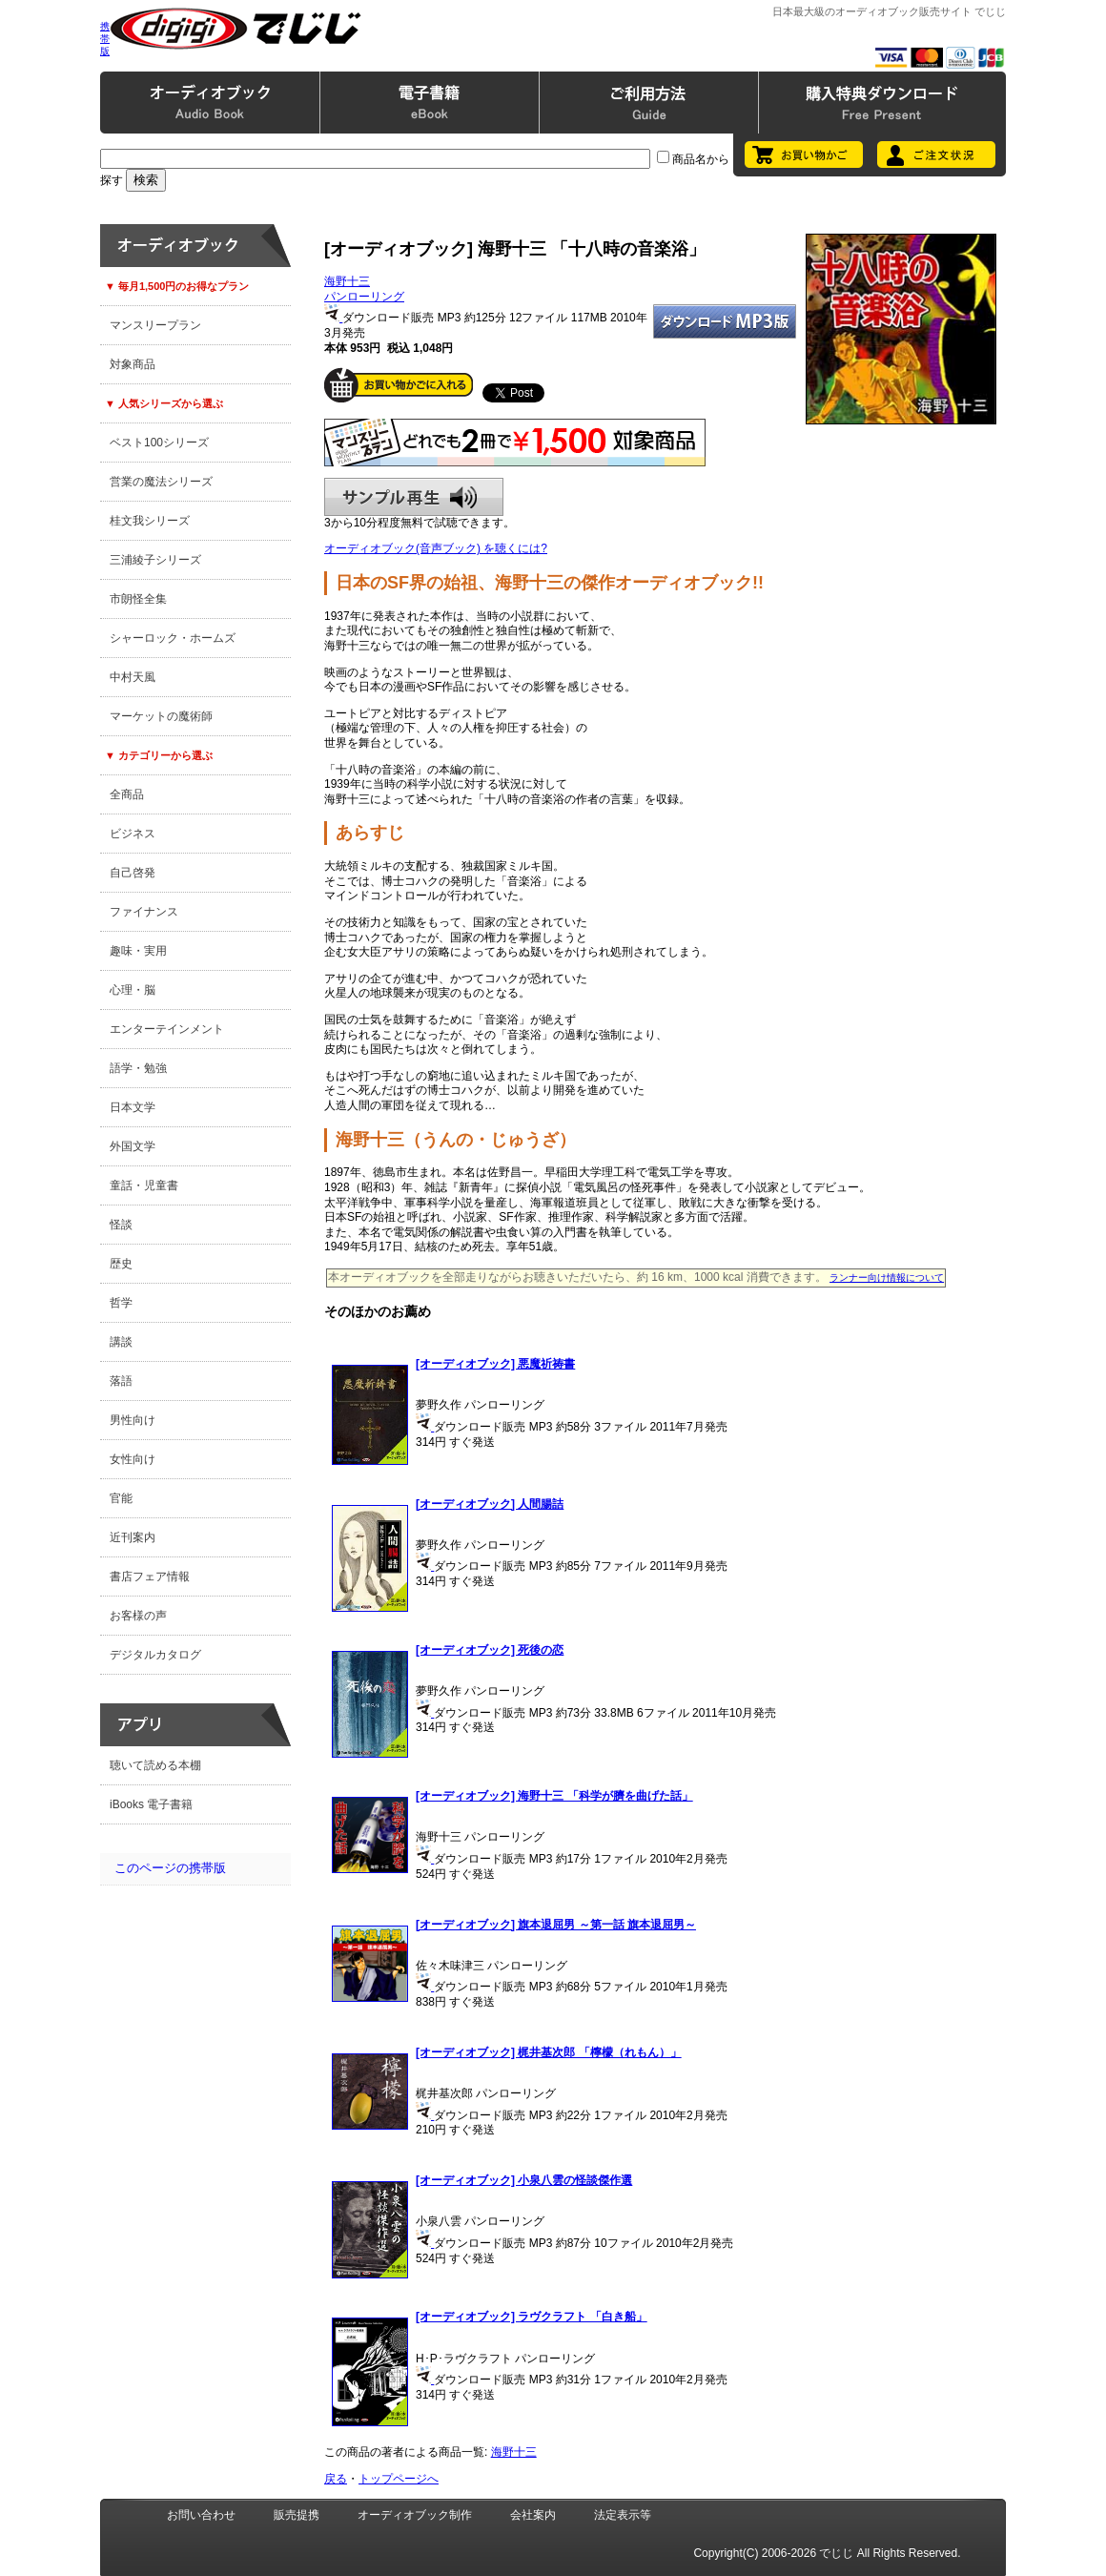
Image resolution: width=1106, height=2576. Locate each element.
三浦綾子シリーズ (155, 560)
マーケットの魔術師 (161, 716)
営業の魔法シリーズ (161, 481)
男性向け (132, 1420)
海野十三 (347, 281)
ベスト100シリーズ (159, 442)
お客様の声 (138, 1615)
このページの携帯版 (170, 1868)
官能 (121, 1498)
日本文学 (132, 1107)
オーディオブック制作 (415, 2515)
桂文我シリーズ (150, 520)
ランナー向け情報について (887, 1277)
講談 (121, 1342)
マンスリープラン (155, 325)
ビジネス (132, 833)
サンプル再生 (413, 497)
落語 (121, 1381)
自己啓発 (132, 872)
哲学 (121, 1302)
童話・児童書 (144, 1185)
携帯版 (105, 38)
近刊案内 (132, 1537)
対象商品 (132, 364)
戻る (335, 2478)
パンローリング (364, 296)
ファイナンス (144, 911)
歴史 (121, 1263)
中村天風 (132, 677)
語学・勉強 (138, 1068)
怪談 (121, 1224)
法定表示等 (622, 2515)
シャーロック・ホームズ (173, 638)
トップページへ (398, 2478)
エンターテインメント (167, 1029)
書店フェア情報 (150, 1576)
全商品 (127, 794)
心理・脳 (132, 990)
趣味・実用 (138, 951)
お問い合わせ (201, 2515)
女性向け (132, 1459)
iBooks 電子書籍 (151, 1804)
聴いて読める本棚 (155, 1765)
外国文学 (132, 1146)
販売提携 (296, 2515)
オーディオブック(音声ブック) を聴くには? (435, 548)
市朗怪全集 (138, 599)
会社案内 (533, 2515)
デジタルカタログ (155, 1654)
